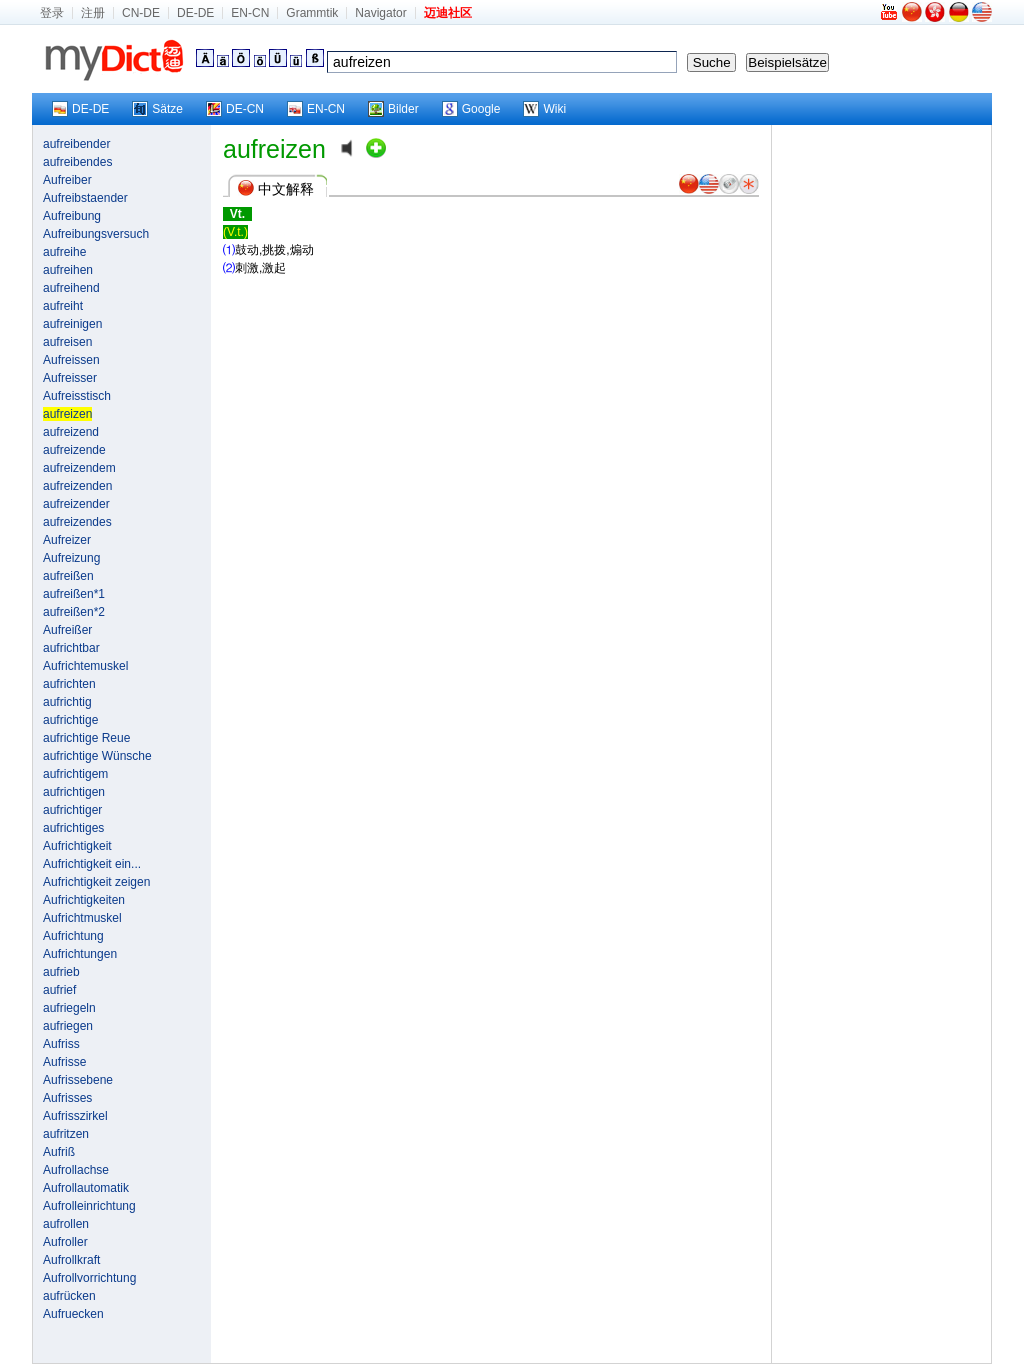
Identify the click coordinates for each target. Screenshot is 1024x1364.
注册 (93, 13)
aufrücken (69, 1296)
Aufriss (61, 1044)
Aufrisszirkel (75, 1116)
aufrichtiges (73, 828)
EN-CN (250, 13)
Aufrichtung (73, 936)
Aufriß (59, 1152)
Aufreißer (67, 630)
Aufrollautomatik (86, 1188)
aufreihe (64, 252)
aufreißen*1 (74, 594)
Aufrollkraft (71, 1260)
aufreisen (67, 342)
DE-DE (195, 13)
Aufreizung (71, 558)
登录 (52, 13)
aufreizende (74, 450)
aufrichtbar (71, 648)
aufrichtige (70, 720)
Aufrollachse (76, 1170)
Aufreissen (71, 360)
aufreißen (68, 576)
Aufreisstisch (77, 396)
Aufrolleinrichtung (89, 1206)
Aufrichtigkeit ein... (92, 864)
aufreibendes (77, 162)
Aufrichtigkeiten (84, 900)
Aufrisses (67, 1098)
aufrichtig (67, 702)
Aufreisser (70, 378)
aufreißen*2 (74, 612)
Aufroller (65, 1242)
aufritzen (66, 1134)
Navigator (380, 13)
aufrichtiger (72, 810)
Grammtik (312, 13)
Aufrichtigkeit (77, 846)
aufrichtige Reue (86, 738)
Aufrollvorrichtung (89, 1278)
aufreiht (63, 306)
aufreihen (68, 270)
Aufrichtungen (80, 954)
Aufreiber (67, 180)
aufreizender (76, 504)
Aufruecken (73, 1314)
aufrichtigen (74, 792)
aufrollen (66, 1224)
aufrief (59, 990)
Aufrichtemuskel (85, 666)
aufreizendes (77, 522)
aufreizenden (77, 486)
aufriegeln (69, 1008)
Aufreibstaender (85, 198)
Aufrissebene (78, 1080)
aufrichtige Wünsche (97, 756)
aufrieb (61, 972)
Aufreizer (67, 540)
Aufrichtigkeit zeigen (96, 882)
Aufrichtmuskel (82, 918)
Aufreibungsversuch (96, 234)
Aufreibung (72, 216)
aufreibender (76, 144)
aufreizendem (79, 468)
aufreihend (71, 288)
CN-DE (141, 13)
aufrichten (69, 684)
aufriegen (68, 1026)
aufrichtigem (75, 774)
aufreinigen (72, 324)
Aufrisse (64, 1062)
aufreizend (71, 432)
